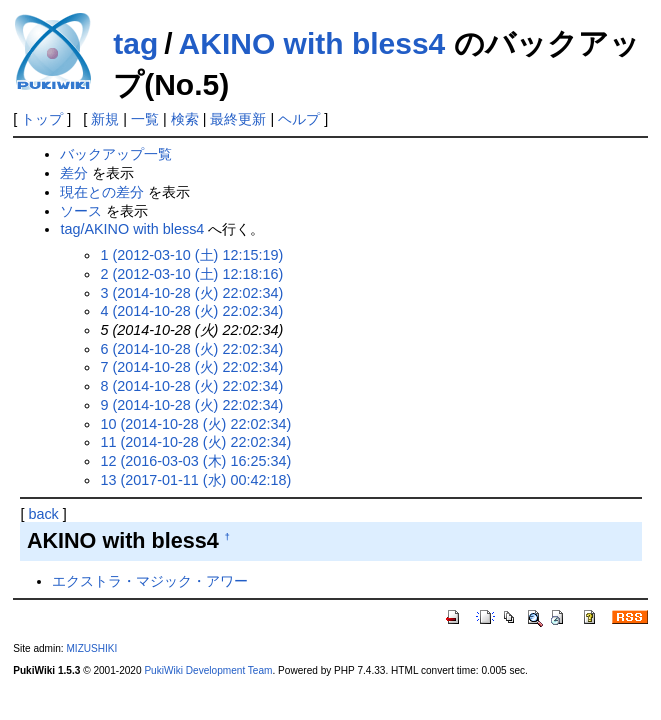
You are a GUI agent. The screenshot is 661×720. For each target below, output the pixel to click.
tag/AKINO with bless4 (132, 229)
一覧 (145, 119)
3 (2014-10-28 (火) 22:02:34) (191, 293)
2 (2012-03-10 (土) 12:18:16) (191, 274)
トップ (42, 119)
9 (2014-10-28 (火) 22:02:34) (191, 405)
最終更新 (238, 119)
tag (135, 43)
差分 (74, 173)
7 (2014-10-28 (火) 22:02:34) (191, 367)
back (43, 514)
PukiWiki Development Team (208, 670)
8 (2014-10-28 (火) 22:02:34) (191, 386)
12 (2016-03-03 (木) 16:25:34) (195, 461)
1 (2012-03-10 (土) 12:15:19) (191, 255)
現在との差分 (102, 192)
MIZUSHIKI (91, 648)
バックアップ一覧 (116, 154)
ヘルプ (299, 119)
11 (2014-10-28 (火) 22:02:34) (195, 442)
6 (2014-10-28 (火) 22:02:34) (191, 349)
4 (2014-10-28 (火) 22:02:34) (191, 311)
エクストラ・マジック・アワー (150, 581)
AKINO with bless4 (312, 43)
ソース (81, 211)
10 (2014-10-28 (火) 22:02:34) (195, 424)
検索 (185, 119)
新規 (105, 119)
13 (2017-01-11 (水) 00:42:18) (195, 480)
